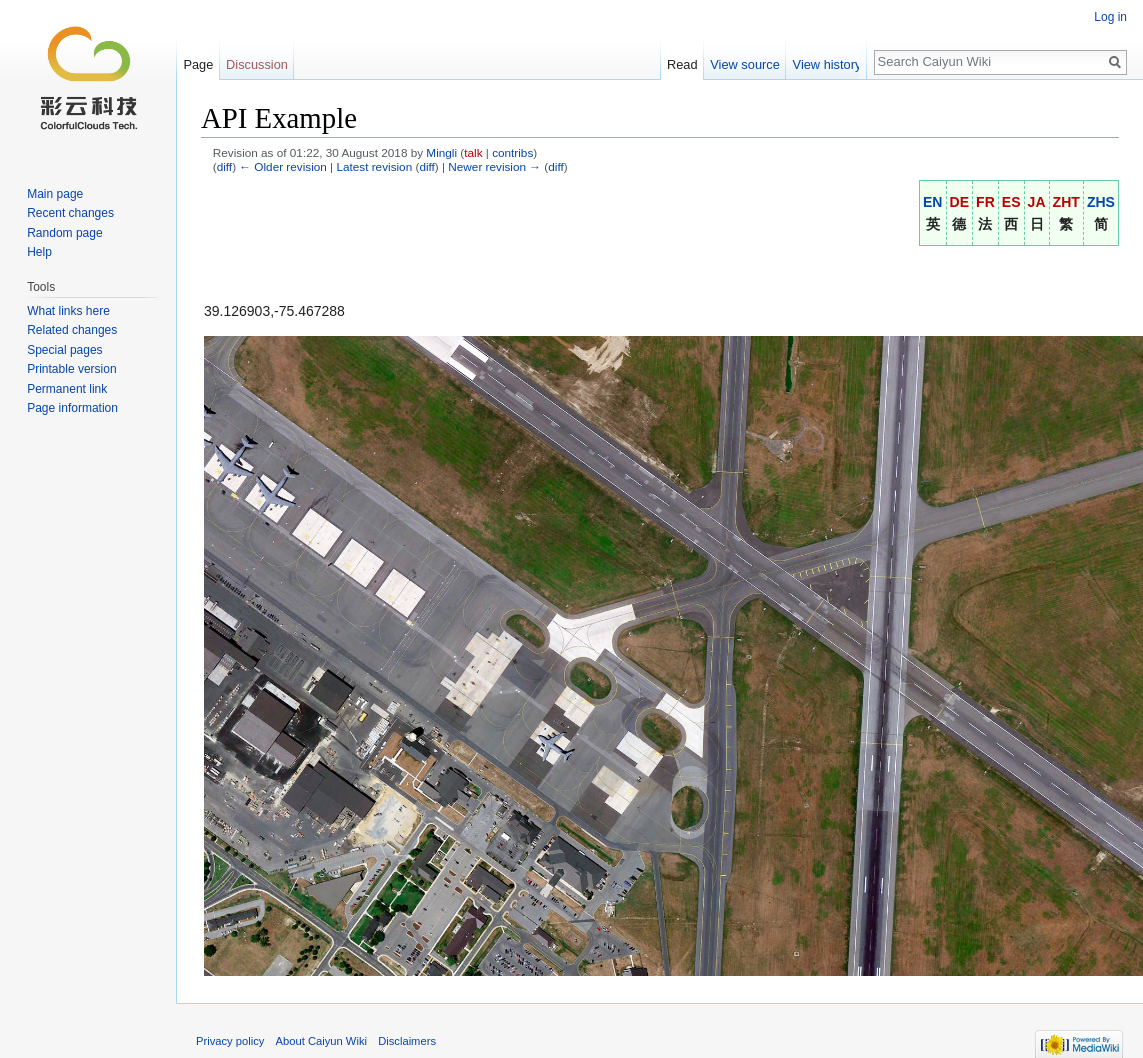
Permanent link (67, 389)
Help (39, 252)
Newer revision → (494, 166)
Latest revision (374, 166)
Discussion (257, 64)
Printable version (71, 369)
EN (932, 202)
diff (224, 166)
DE (959, 202)
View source (751, 64)
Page (198, 64)
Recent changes (70, 213)
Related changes (72, 330)
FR (985, 202)
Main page (55, 194)
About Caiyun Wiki (321, 1041)
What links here (68, 311)
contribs (512, 152)
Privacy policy (230, 1041)
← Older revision (283, 166)
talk (473, 152)
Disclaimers (407, 1041)
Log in (1110, 17)
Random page (64, 233)
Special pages (64, 350)
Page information (72, 408)
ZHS (1101, 202)
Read (688, 64)
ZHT (1066, 202)
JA (1037, 202)
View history (833, 64)
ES (1011, 202)
